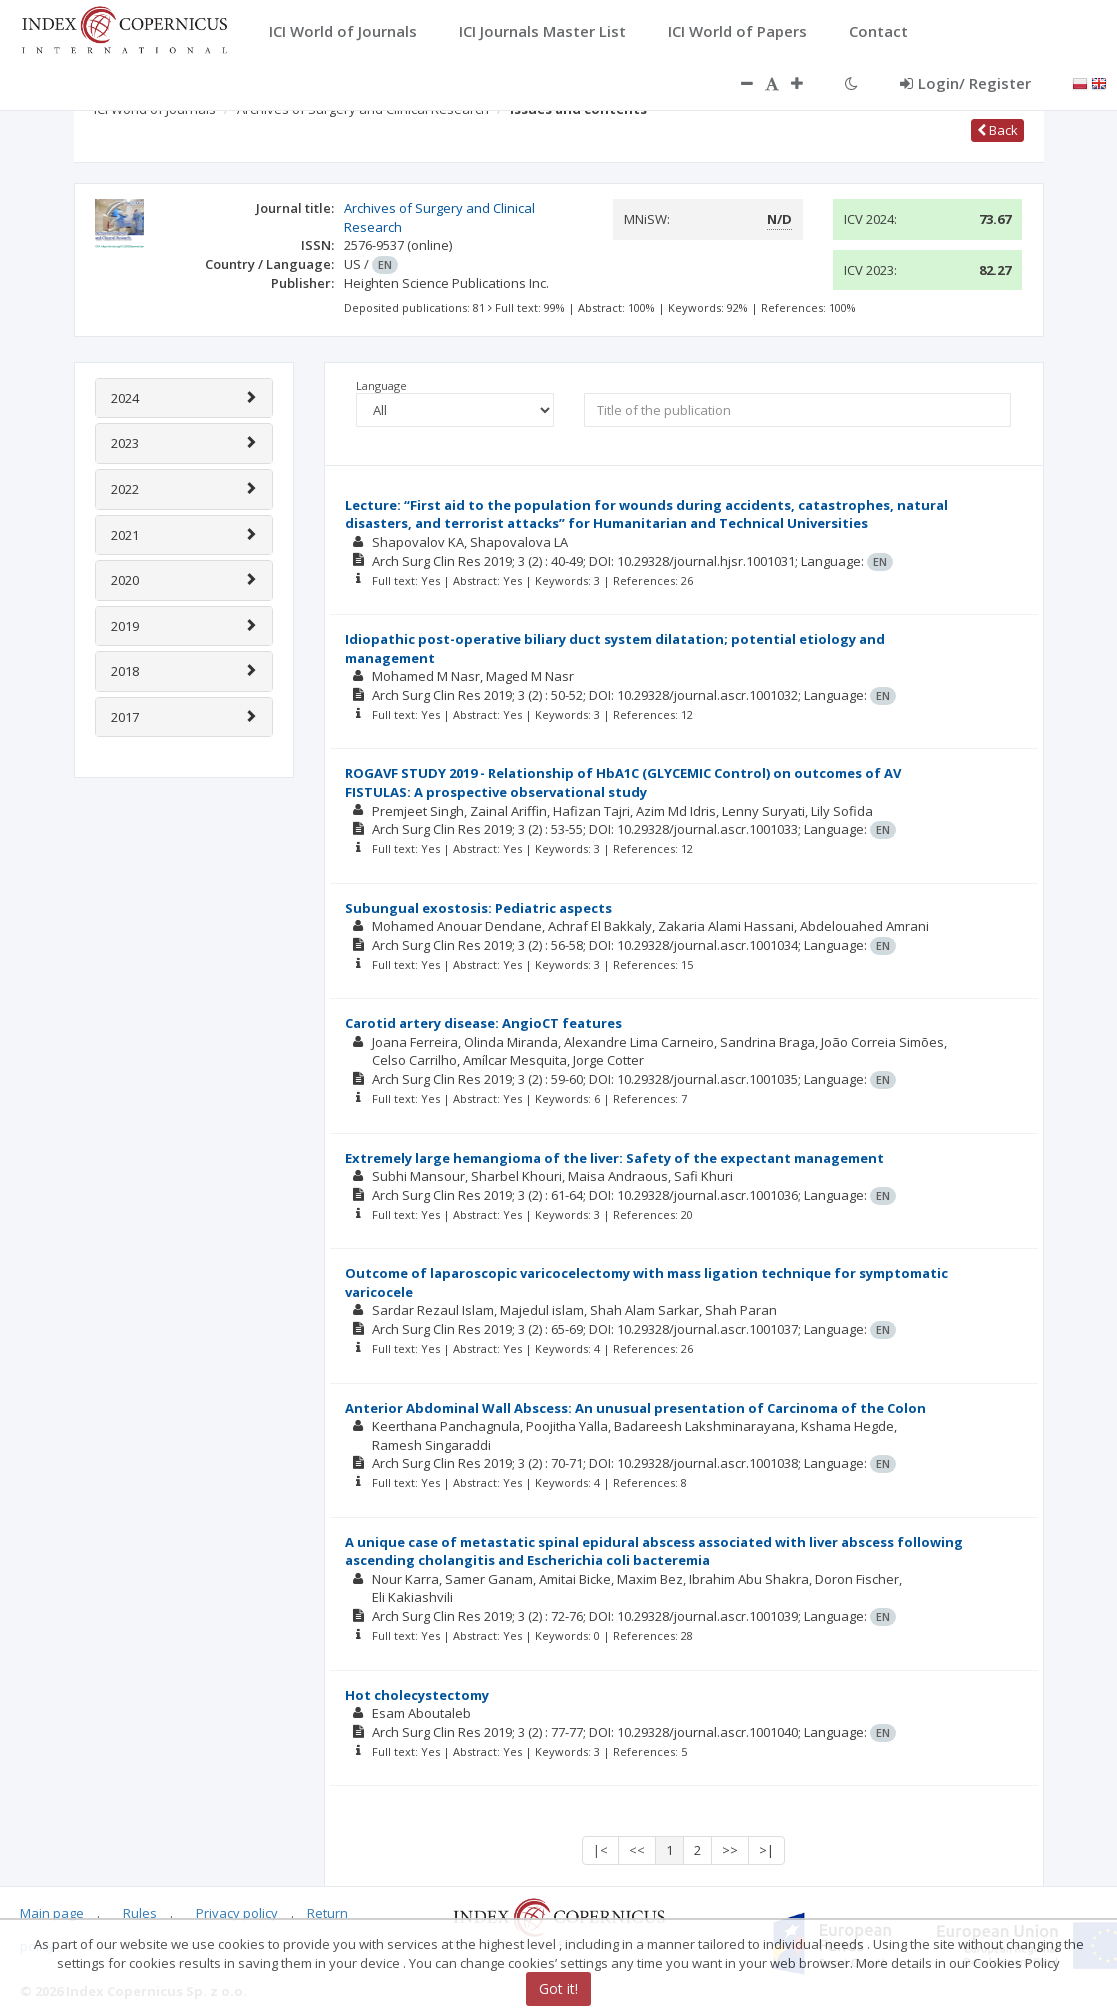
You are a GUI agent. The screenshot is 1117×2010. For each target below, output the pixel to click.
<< (637, 1850)
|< (600, 1850)
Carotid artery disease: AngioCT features (483, 1023)
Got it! (558, 1988)
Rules (140, 1913)
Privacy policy (237, 1913)
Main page (52, 1913)
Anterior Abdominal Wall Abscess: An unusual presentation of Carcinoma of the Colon (635, 1408)
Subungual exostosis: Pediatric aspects (478, 908)
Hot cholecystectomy (417, 1695)
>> (730, 1850)
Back (997, 130)
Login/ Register (965, 83)
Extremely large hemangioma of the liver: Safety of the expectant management (614, 1158)
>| (766, 1850)
